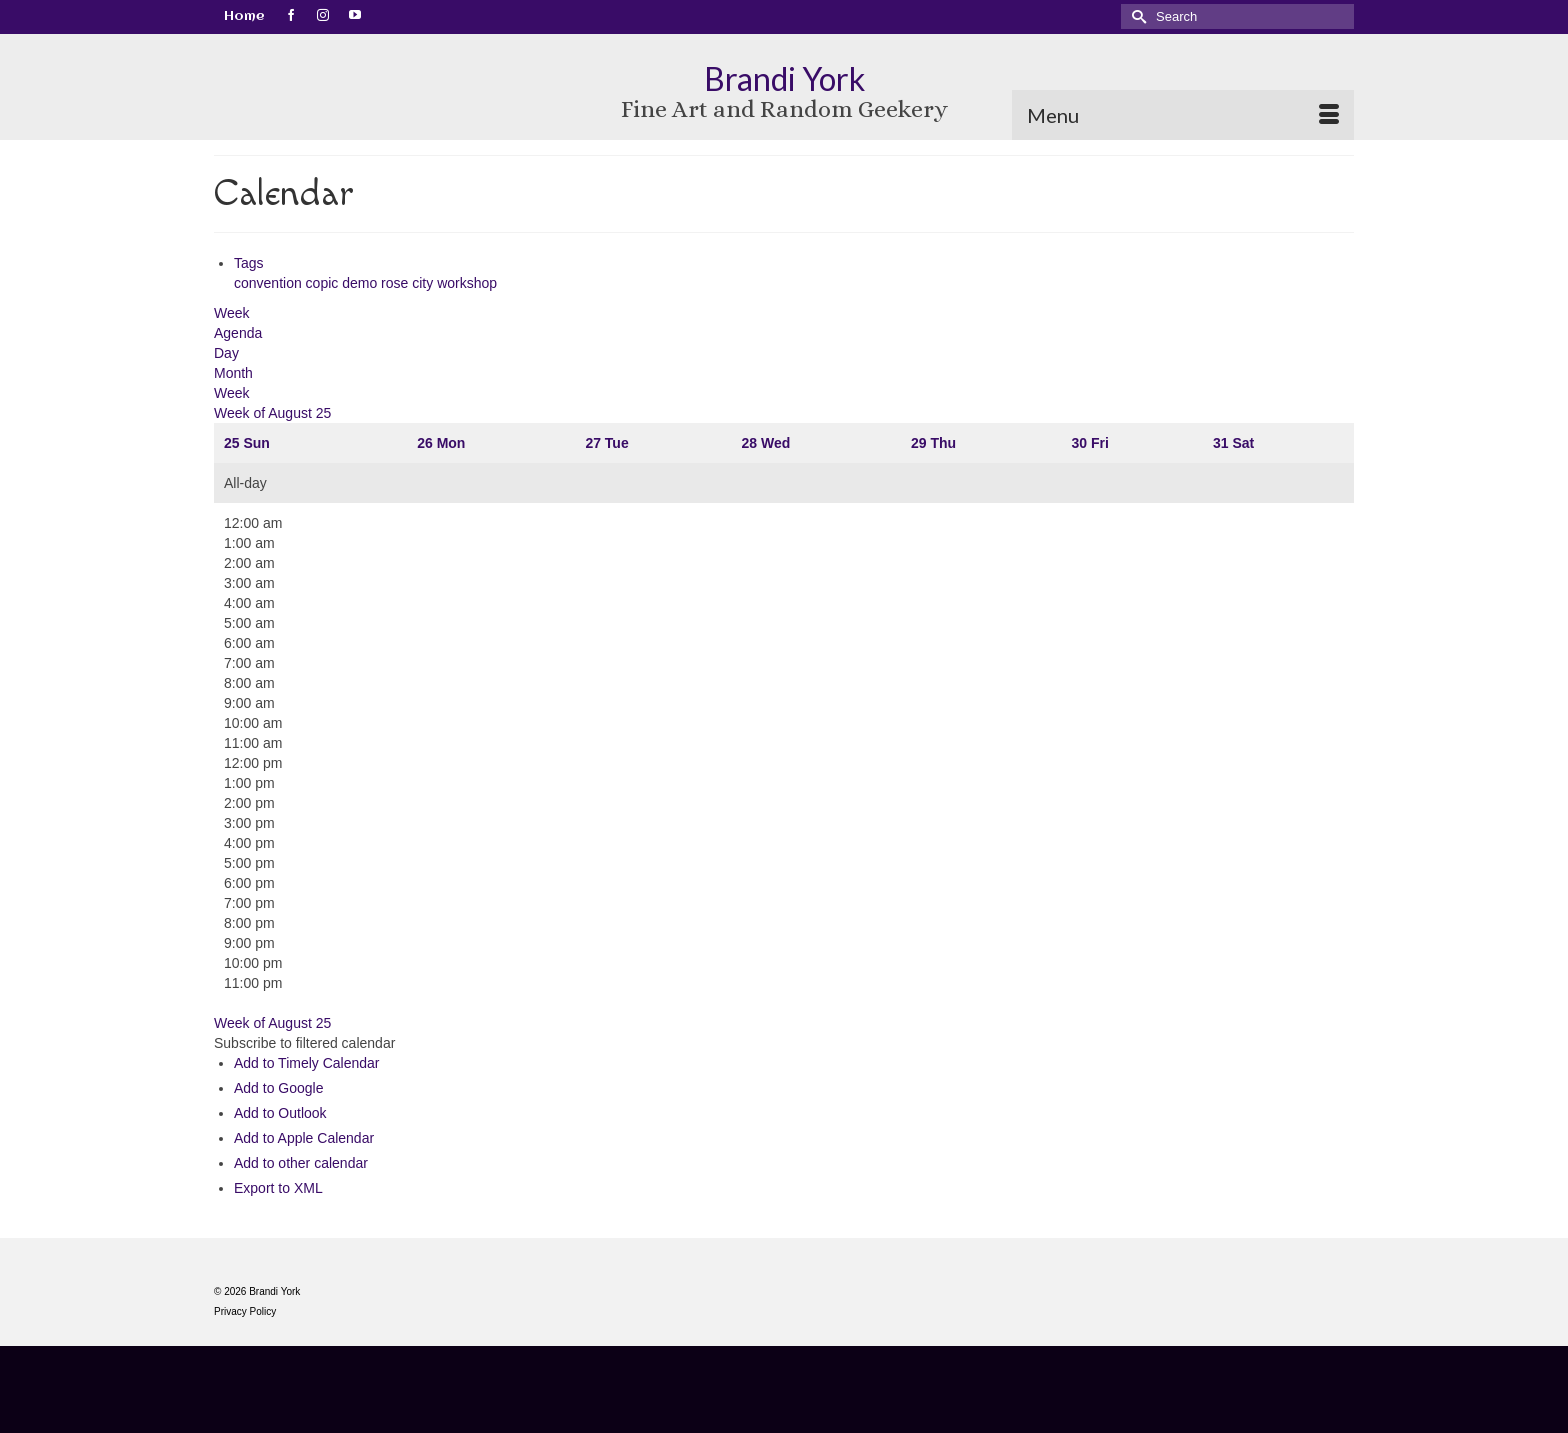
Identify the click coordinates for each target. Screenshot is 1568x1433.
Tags (249, 263)
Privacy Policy (245, 1311)
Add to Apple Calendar (304, 1138)
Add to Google (279, 1088)
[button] (304, 1043)
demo (361, 283)
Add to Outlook (280, 1113)
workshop (467, 283)
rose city (409, 283)
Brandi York (784, 78)
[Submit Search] (1136, 16)
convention (270, 283)
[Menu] (1183, 115)
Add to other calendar (301, 1163)
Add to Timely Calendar (307, 1063)
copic (324, 283)
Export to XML (278, 1188)
